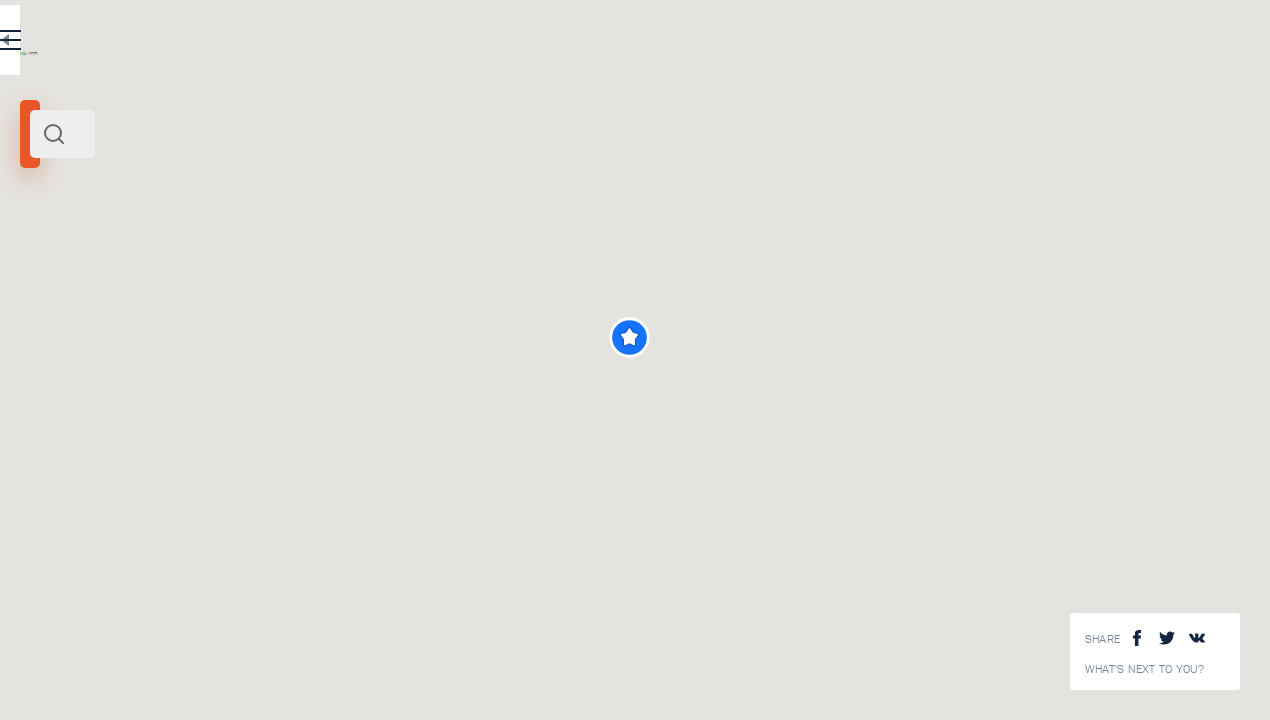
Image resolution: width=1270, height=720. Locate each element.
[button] (904, 337)
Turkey (156, 278)
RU (396, 44)
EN (439, 44)
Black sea (106, 278)
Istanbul (50, 278)
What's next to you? (1145, 669)
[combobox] (270, 134)
